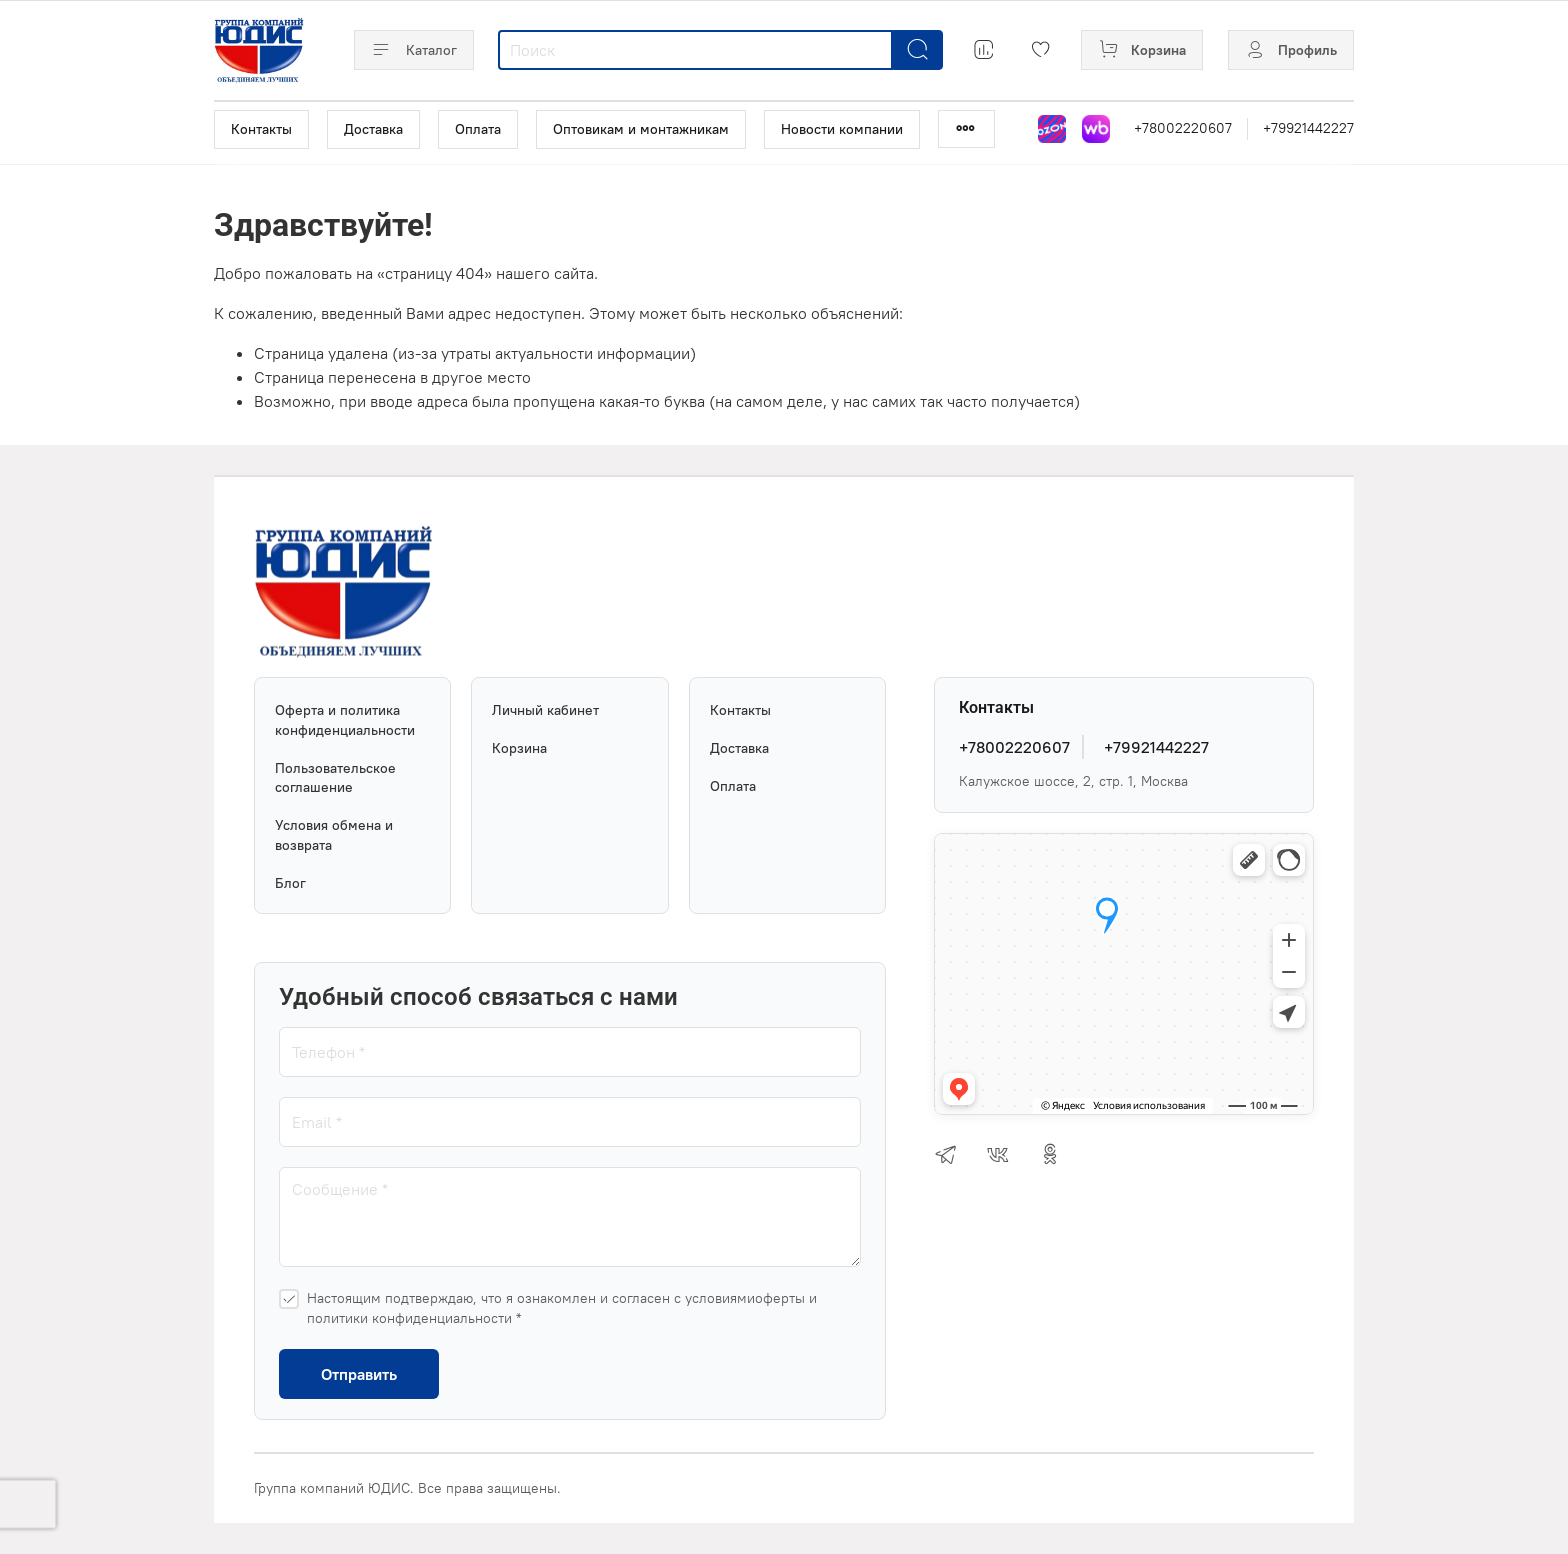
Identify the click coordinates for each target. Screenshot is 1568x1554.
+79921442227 (1308, 128)
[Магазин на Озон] (1052, 129)
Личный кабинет (545, 710)
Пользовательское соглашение (335, 778)
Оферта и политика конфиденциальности (345, 720)
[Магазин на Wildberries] (1096, 129)
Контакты (261, 129)
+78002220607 (1183, 128)
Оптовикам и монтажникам (641, 129)
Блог (290, 883)
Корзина (519, 748)
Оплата (478, 129)
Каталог (414, 50)
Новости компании (842, 129)
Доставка (373, 129)
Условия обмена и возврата (334, 835)
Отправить (359, 1374)
